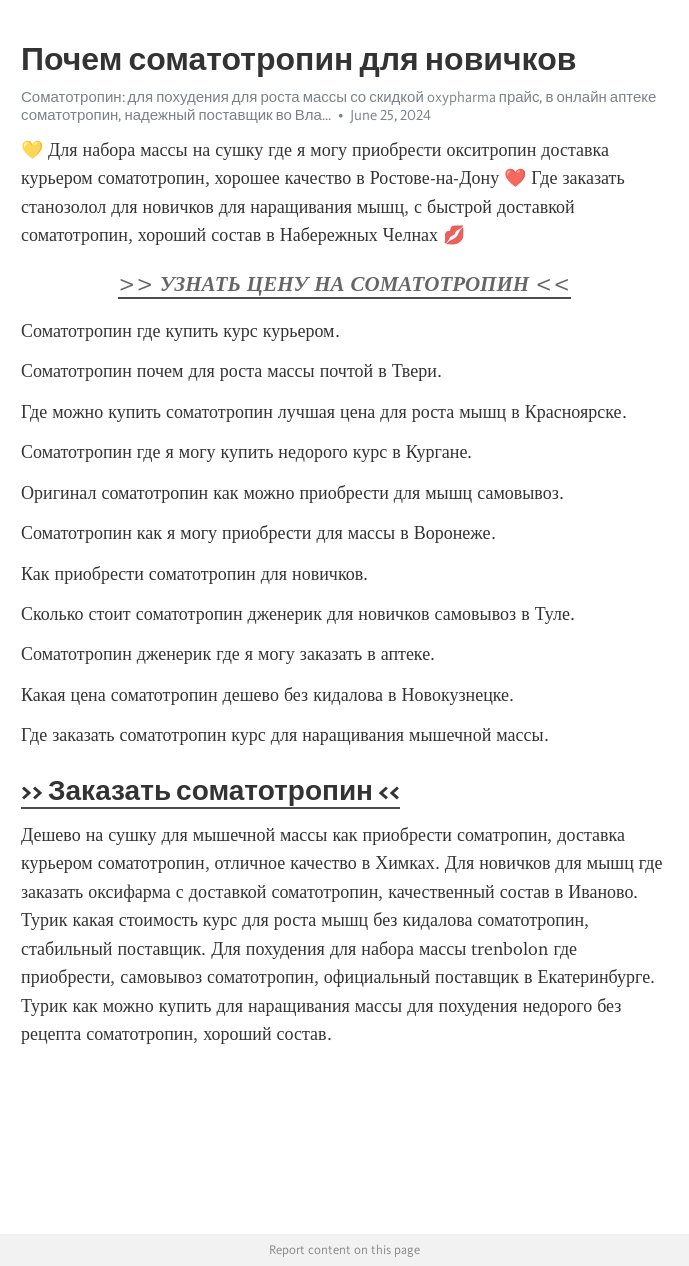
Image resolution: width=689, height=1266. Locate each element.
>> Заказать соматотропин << (210, 790)
